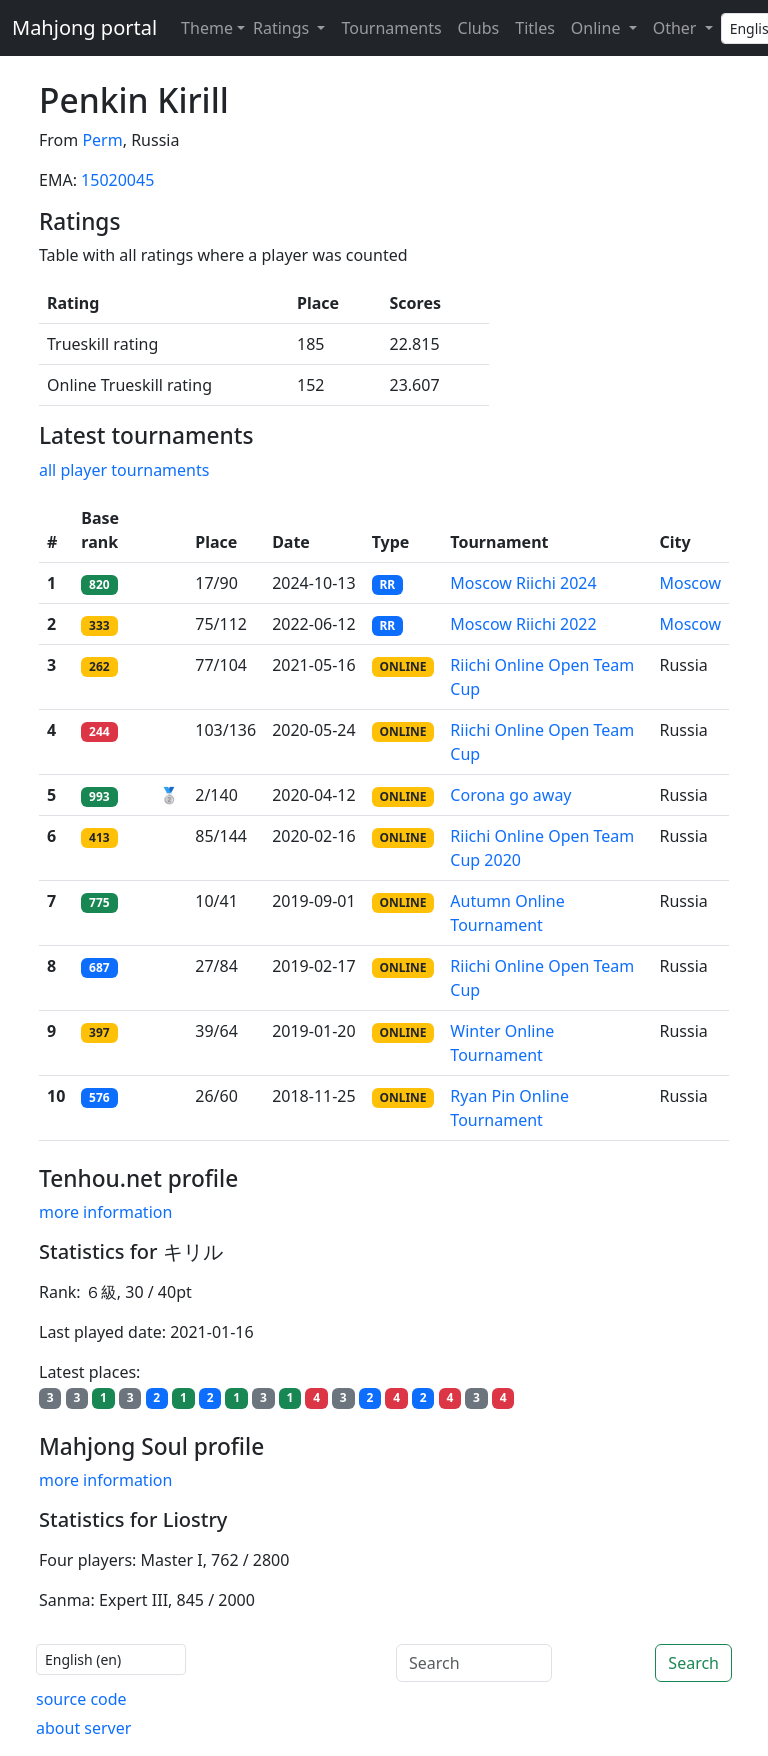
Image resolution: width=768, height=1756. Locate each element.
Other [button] (677, 28)
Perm (102, 140)
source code (81, 1699)
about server (83, 1728)
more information (105, 1212)
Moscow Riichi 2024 (523, 583)
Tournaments (391, 28)
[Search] (474, 1663)
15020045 (117, 180)
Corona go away (510, 795)
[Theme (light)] (209, 28)
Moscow (690, 583)
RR (387, 584)
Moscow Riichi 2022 (523, 624)
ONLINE (402, 666)
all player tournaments (124, 470)
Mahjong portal (84, 27)
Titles (535, 28)
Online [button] (598, 28)
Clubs (479, 28)
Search (693, 1663)
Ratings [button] (283, 28)
